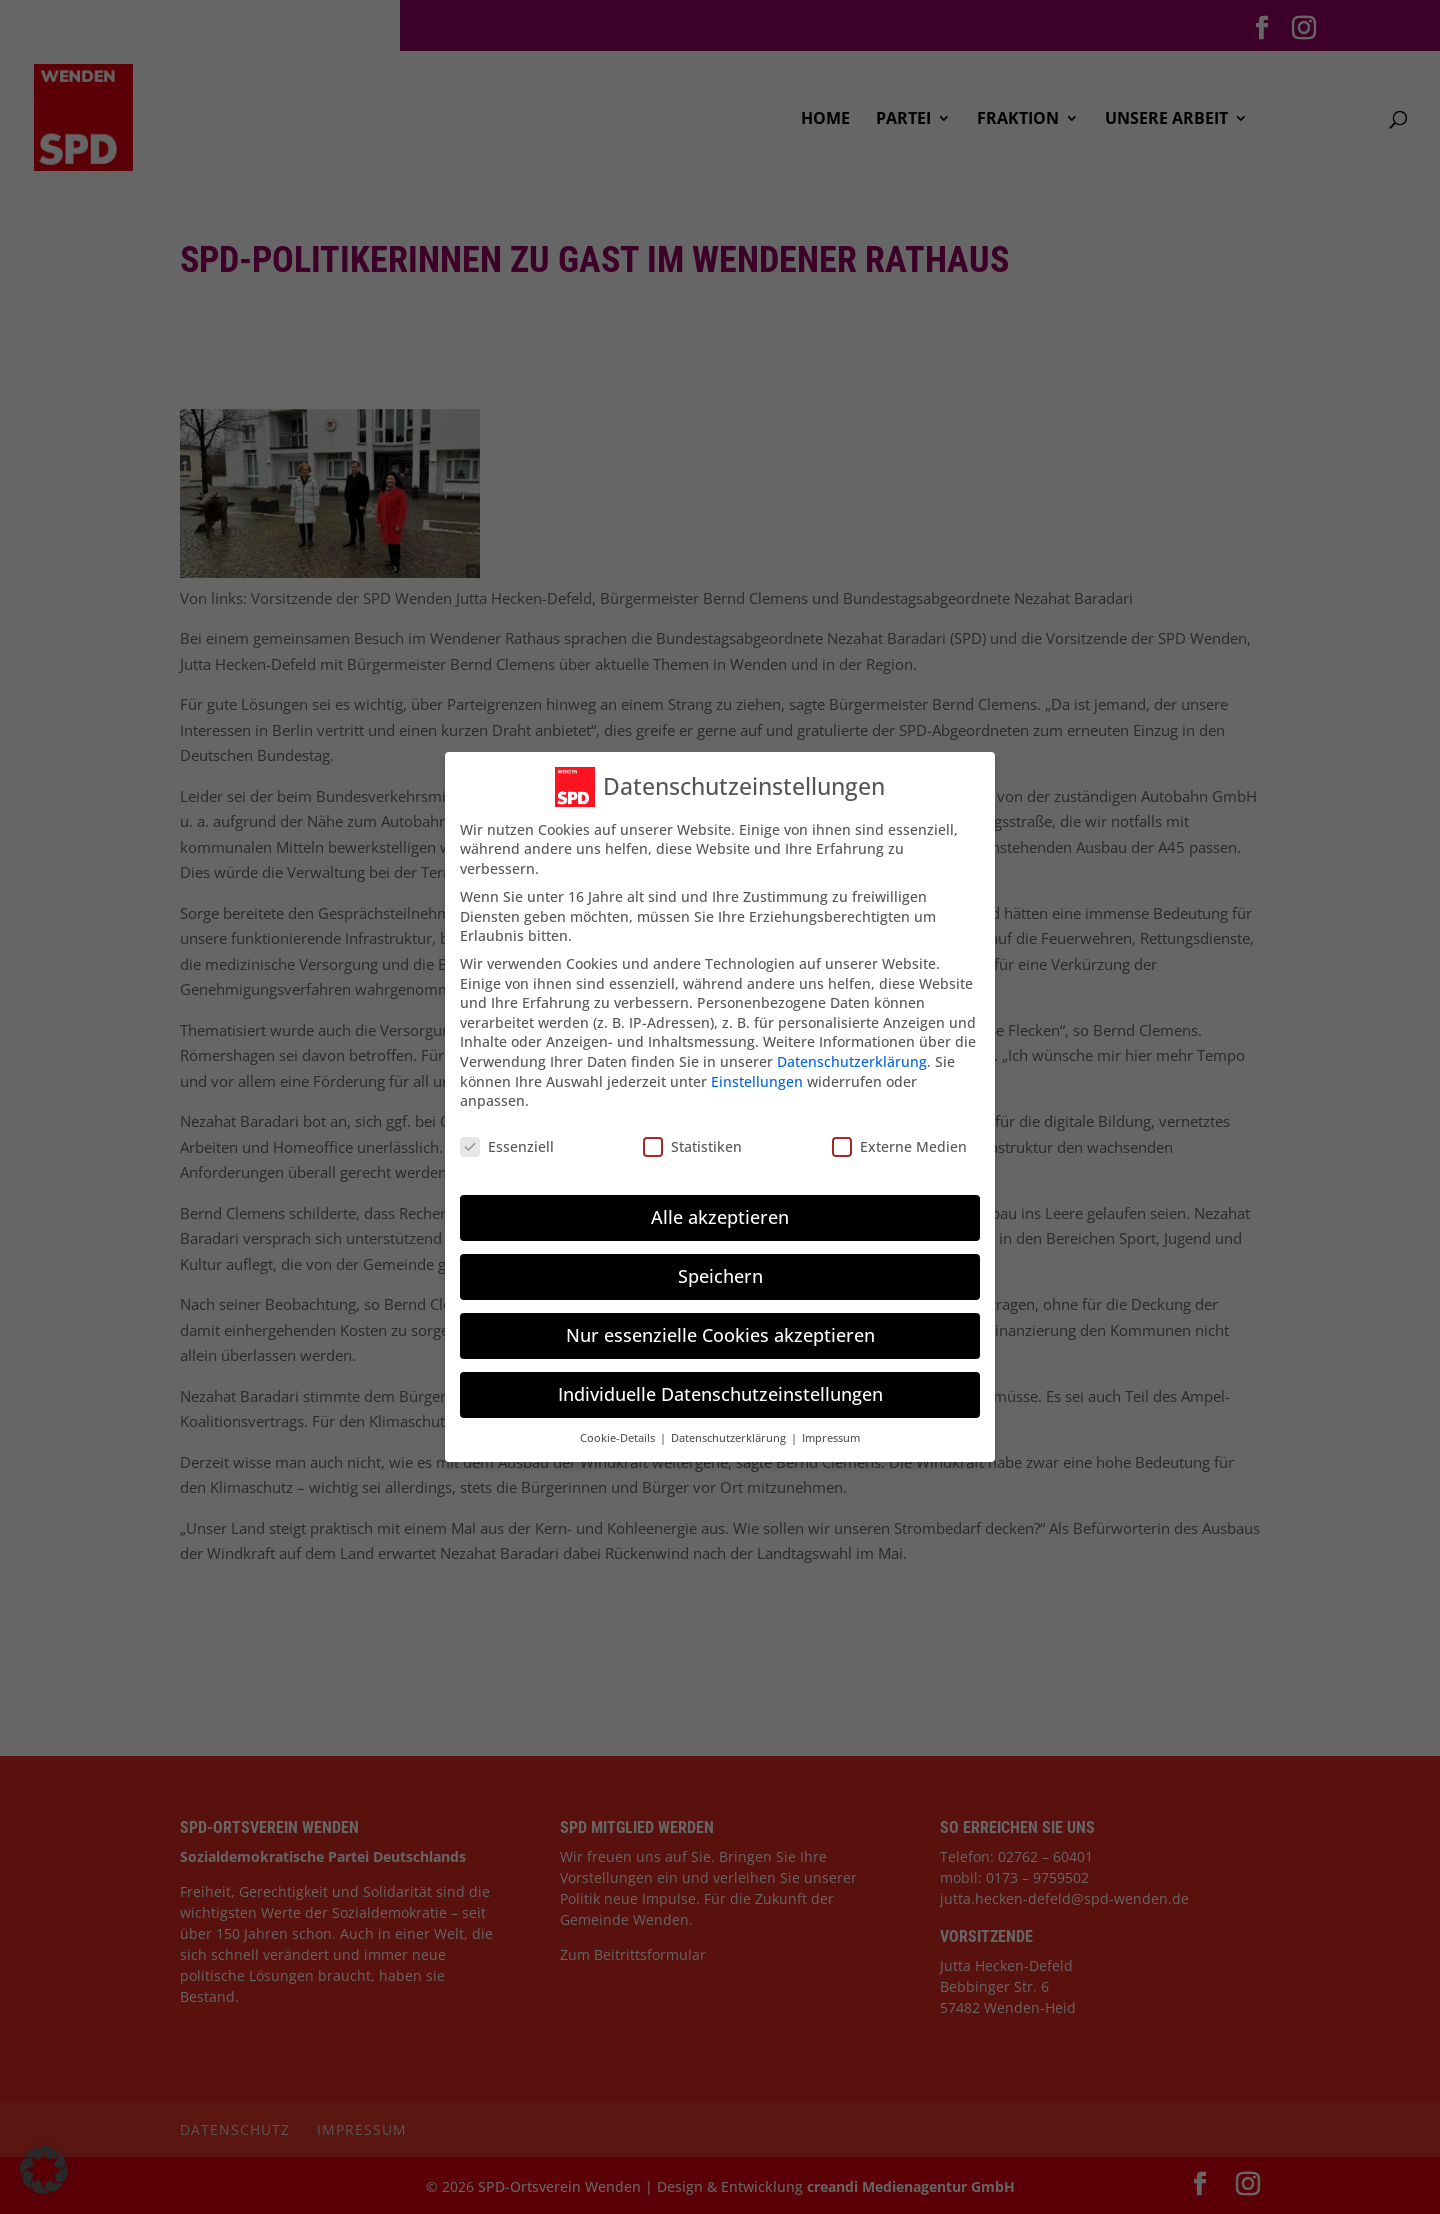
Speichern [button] (720, 1276)
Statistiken (692, 1146)
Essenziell (507, 1146)
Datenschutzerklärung (852, 1061)
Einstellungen (757, 1081)
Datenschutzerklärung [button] (730, 1438)
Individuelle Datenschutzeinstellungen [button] (720, 1394)
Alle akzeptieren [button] (720, 1217)
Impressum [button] (831, 1438)
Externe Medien (899, 1146)
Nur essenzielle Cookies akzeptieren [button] (720, 1335)
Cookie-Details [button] (619, 1438)
